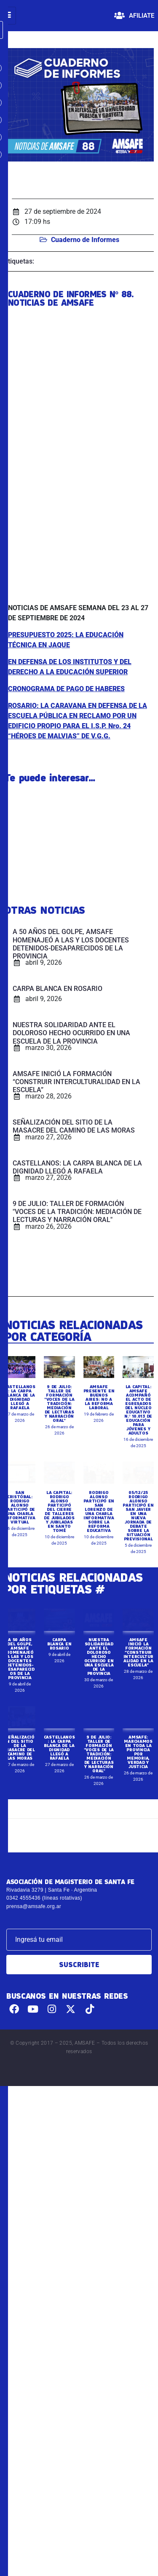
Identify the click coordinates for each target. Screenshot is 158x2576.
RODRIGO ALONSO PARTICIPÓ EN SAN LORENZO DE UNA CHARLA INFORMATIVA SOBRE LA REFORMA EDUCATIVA (98, 1605)
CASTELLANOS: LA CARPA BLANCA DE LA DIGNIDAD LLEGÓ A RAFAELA (19, 1490)
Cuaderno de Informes (85, 240)
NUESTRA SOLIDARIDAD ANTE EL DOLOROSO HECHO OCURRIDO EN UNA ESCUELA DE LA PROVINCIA (99, 1750)
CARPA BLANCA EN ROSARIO (59, 1737)
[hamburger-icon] (8, 15)
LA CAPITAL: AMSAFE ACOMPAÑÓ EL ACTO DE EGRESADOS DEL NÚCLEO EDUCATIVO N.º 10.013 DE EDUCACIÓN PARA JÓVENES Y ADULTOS (138, 1503)
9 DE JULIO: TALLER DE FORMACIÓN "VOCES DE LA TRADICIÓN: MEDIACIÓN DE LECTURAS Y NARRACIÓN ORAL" (59, 1497)
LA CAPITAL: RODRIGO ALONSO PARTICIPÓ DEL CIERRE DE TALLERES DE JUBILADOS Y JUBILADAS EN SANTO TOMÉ (59, 1605)
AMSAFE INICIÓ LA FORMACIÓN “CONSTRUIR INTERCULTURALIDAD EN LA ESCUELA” (138, 1745)
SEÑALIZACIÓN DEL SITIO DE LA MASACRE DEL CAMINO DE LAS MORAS (20, 1841)
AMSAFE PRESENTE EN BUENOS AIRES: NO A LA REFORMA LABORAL (99, 1490)
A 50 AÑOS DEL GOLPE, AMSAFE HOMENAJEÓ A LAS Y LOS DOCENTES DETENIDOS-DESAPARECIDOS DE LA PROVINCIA (20, 1752)
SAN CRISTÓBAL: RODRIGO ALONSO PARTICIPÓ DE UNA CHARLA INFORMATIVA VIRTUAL (20, 1600)
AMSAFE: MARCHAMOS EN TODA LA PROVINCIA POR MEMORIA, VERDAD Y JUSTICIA (138, 1845)
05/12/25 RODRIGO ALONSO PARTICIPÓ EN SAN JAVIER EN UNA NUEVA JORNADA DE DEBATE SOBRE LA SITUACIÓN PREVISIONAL (138, 1609)
